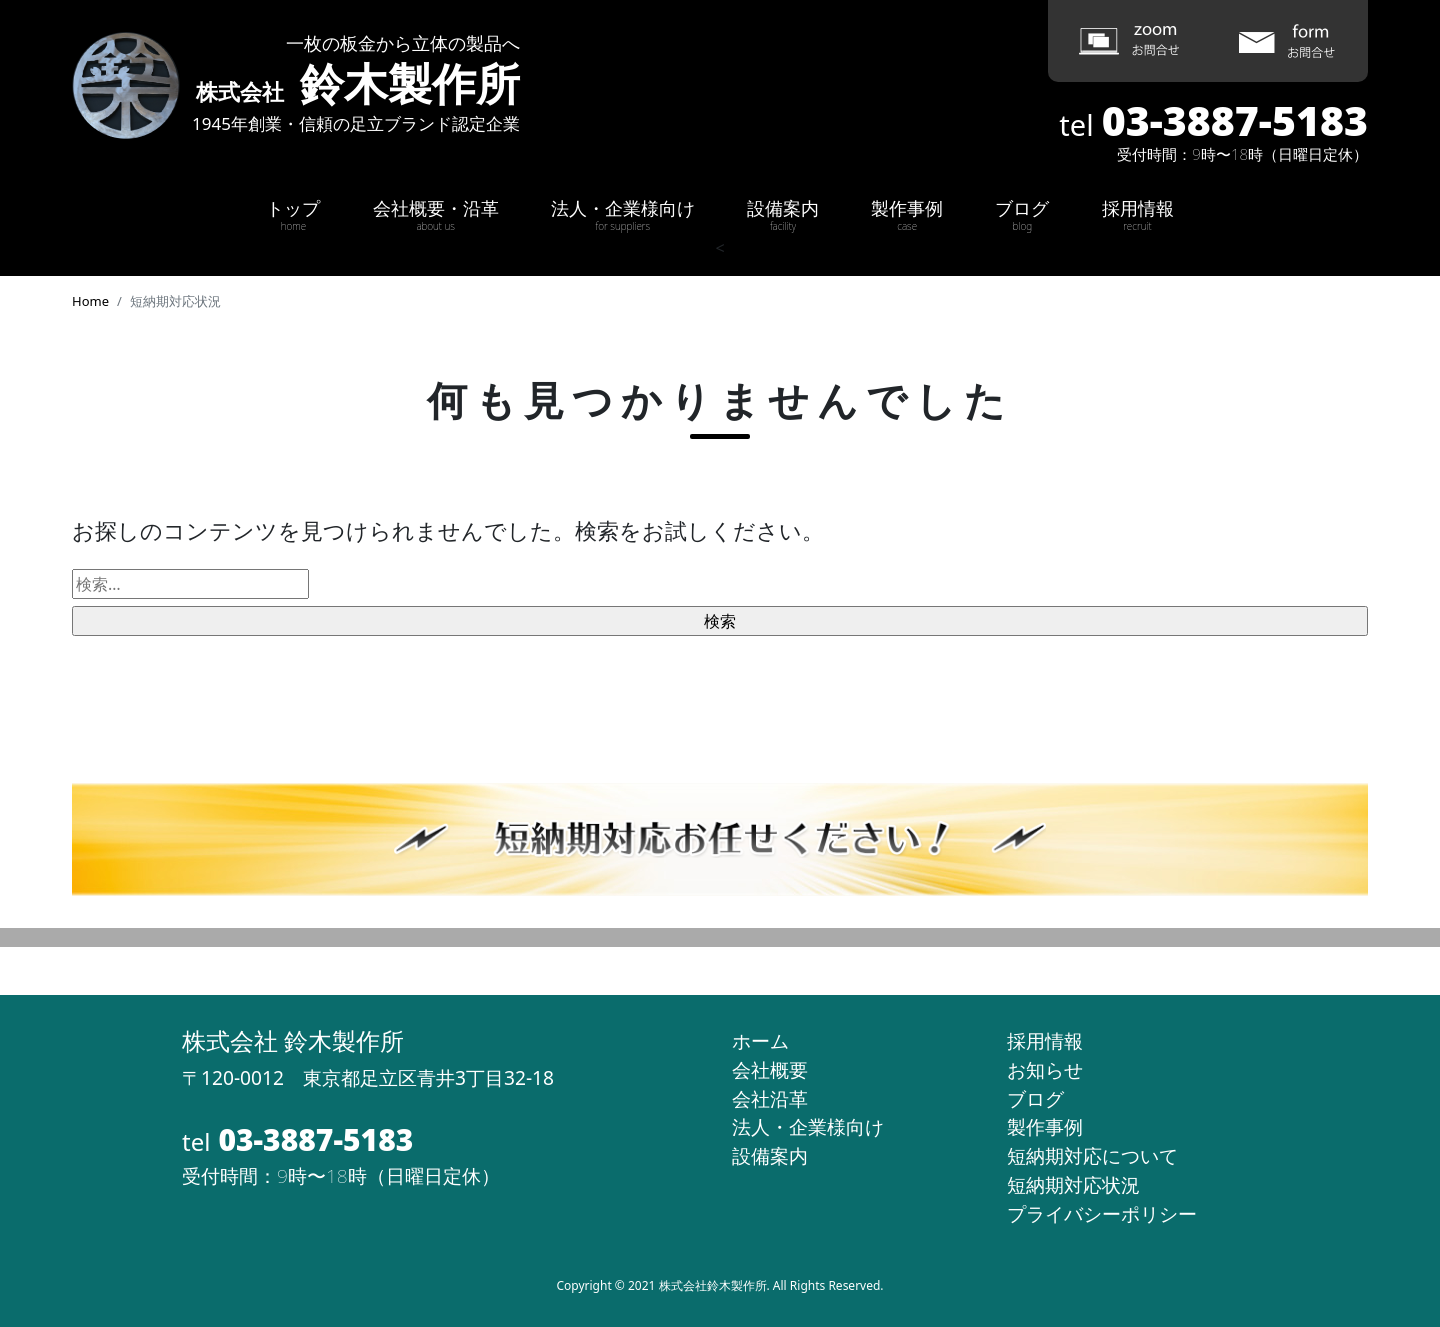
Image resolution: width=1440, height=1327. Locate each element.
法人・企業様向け (623, 214)
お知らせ (1045, 1069)
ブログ (1022, 214)
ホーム (760, 1040)
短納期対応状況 (1073, 1184)
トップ (293, 214)
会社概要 (770, 1069)
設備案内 (783, 214)
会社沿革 (770, 1098)
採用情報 (1138, 214)
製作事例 (907, 214)
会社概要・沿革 (436, 214)
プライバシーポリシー (1102, 1213)
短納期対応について (1092, 1155)
